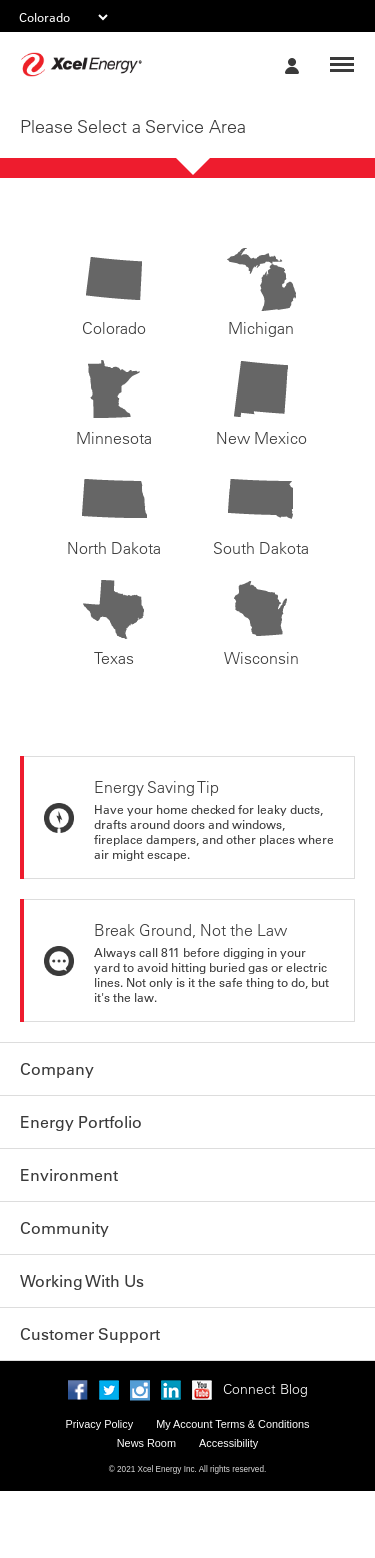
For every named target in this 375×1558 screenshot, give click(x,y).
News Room (146, 1443)
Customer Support (90, 1334)
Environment (69, 1175)
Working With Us (82, 1281)
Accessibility (228, 1443)
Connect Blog (265, 1389)
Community (64, 1228)
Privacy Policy (99, 1424)
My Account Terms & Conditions (232, 1424)
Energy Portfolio (81, 1122)
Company (57, 1069)
